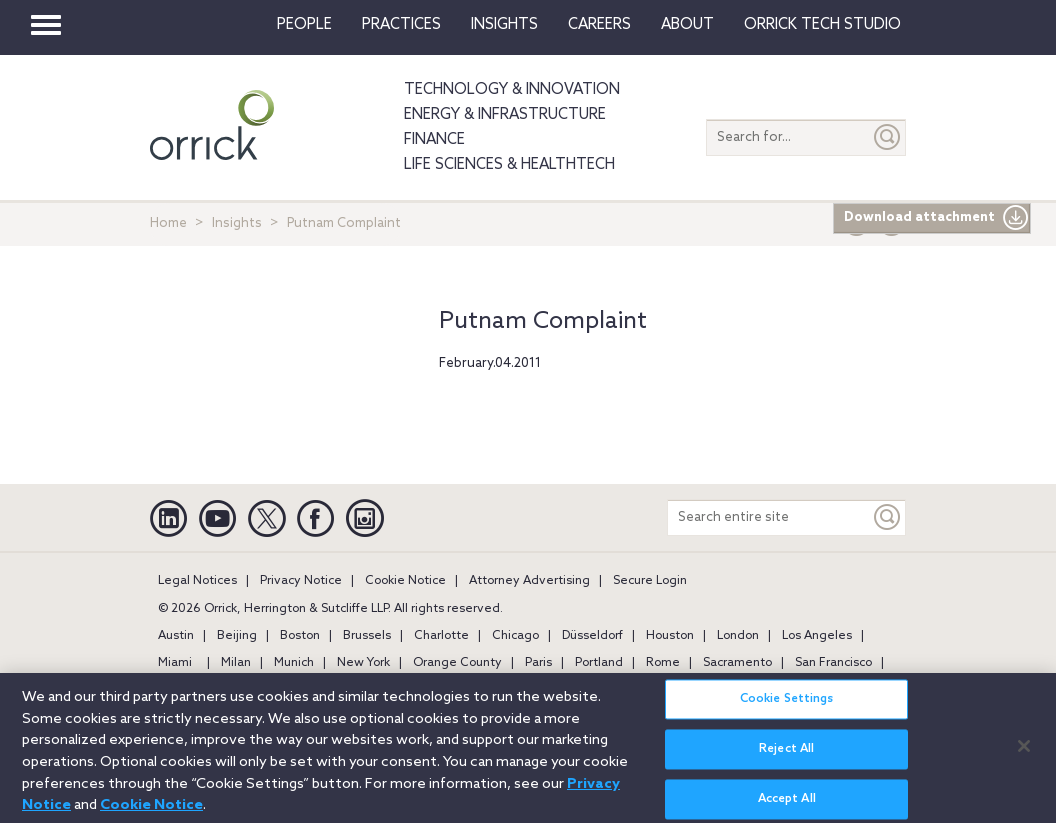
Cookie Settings (787, 713)
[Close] (1024, 760)
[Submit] (888, 137)
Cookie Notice (405, 581)
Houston (670, 636)
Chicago (515, 636)
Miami (175, 663)
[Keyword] (888, 517)
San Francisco (833, 663)
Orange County (457, 663)
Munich (294, 663)
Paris (538, 663)
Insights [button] (504, 25)
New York (363, 663)
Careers (599, 25)
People (304, 25)
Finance (434, 140)
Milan (236, 663)
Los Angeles (817, 636)
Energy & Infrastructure (505, 115)
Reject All (786, 763)
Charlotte (441, 636)
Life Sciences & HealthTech (509, 165)
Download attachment (936, 218)
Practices (401, 25)
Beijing (237, 636)
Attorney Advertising (529, 581)
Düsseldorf (592, 636)
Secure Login (650, 581)
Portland (599, 663)
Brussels (367, 636)
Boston (300, 636)
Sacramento (737, 663)
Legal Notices (197, 581)
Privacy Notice (301, 581)
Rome (663, 663)
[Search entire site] (769, 517)
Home (168, 223)
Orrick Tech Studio (822, 25)
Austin (176, 636)
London (738, 636)
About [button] (687, 25)
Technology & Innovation (512, 90)
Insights (237, 223)
